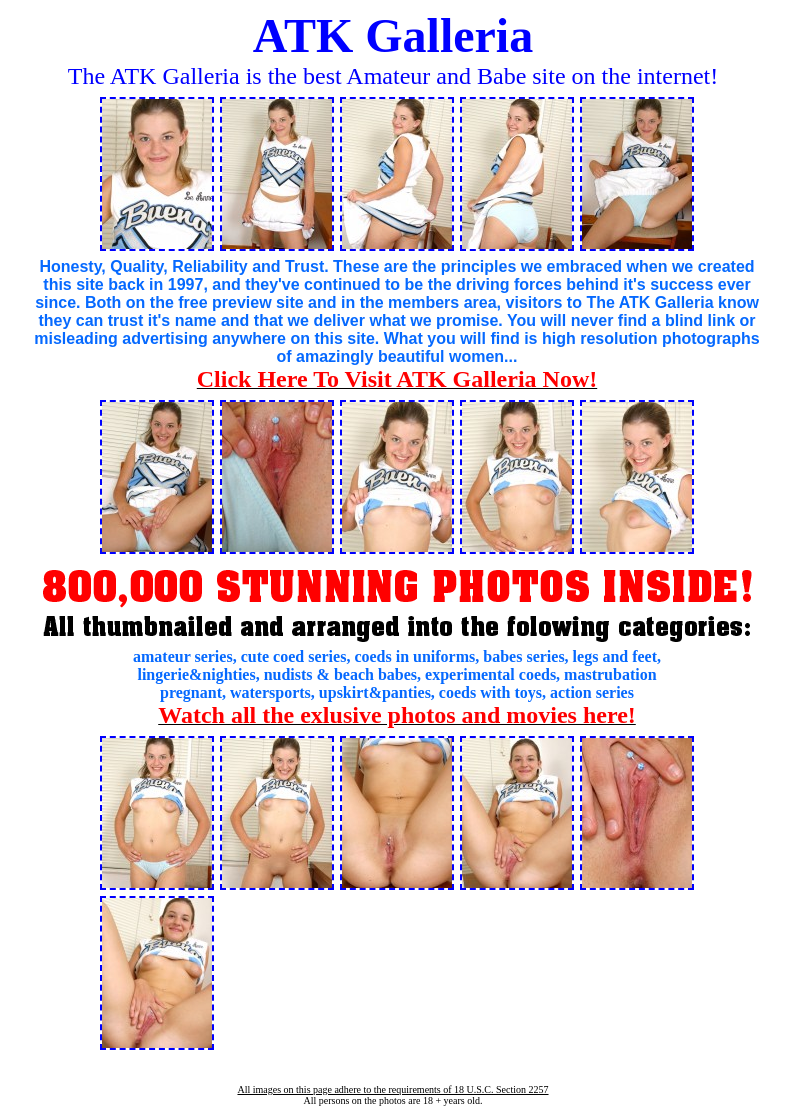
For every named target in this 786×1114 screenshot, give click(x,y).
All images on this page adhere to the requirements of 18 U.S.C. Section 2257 (392, 1089)
